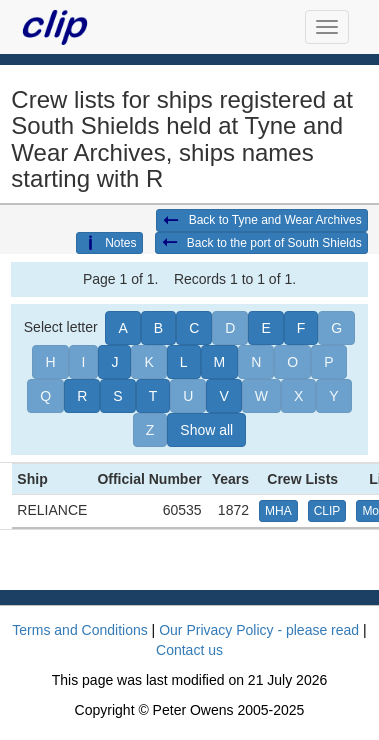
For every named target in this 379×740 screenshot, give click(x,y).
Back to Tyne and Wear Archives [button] (261, 221)
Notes (109, 243)
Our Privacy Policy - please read (259, 630)
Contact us (189, 650)
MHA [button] (278, 511)
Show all (206, 430)
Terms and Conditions (79, 630)
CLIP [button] (327, 511)
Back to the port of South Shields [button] (261, 243)
